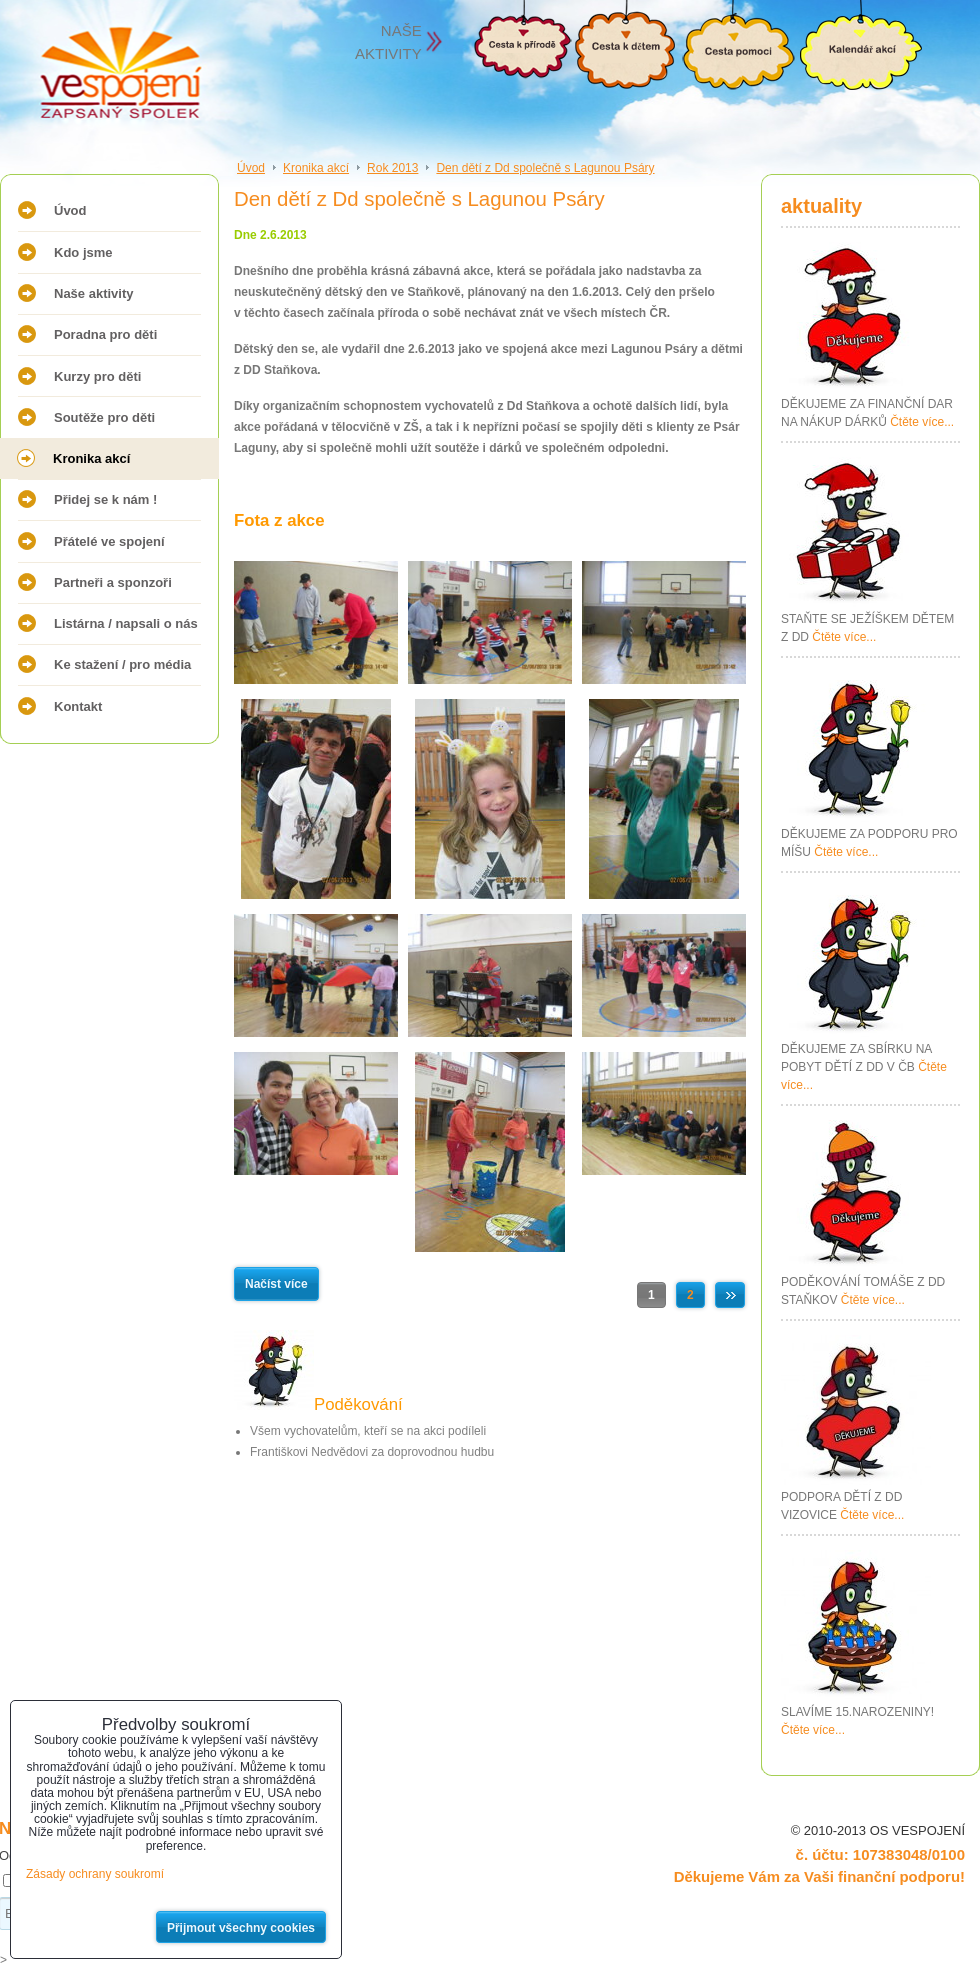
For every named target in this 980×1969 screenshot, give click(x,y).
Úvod (70, 210)
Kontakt (78, 706)
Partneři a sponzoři (113, 582)
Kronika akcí (91, 458)
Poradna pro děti (105, 334)
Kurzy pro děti (97, 376)
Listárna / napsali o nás (126, 623)
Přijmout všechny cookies (241, 1928)
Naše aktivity (94, 293)
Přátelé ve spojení (109, 541)
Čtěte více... (922, 422)
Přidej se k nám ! (105, 499)
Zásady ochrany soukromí (95, 1874)
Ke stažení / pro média (122, 664)
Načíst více (276, 1284)
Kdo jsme (83, 252)
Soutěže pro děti (104, 417)
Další (730, 1295)
